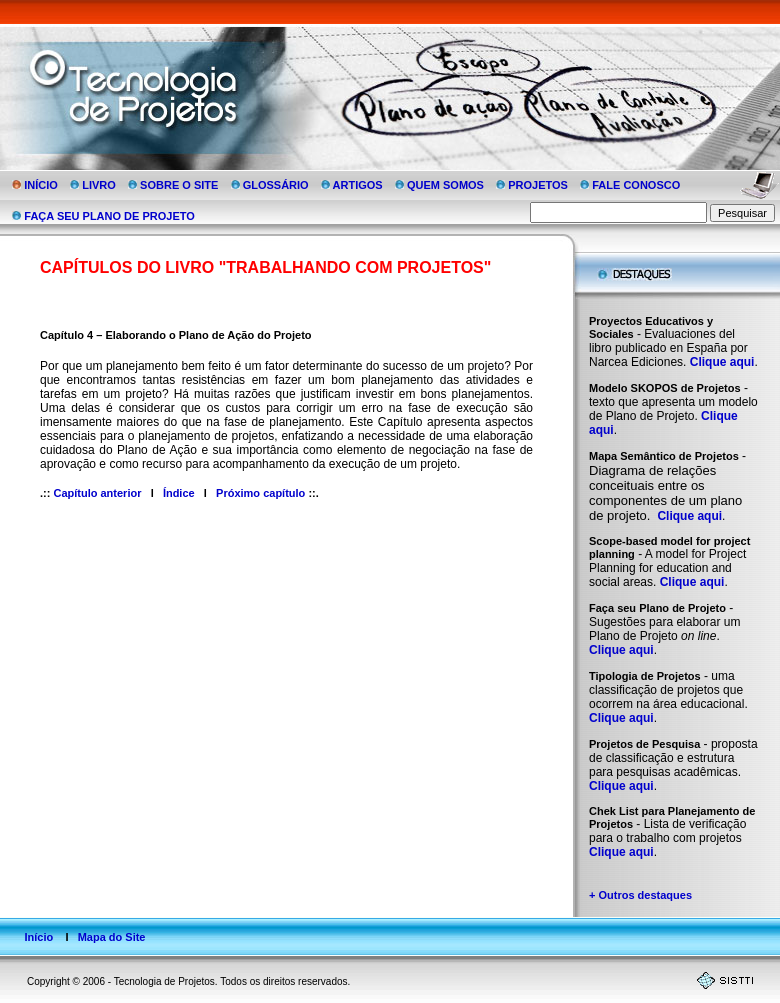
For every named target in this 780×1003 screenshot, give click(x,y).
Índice (179, 493)
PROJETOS (533, 185)
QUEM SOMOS (441, 185)
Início (38, 937)
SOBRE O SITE (174, 185)
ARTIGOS (353, 185)
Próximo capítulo (260, 493)
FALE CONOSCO (631, 185)
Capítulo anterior (97, 493)
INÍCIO (36, 185)
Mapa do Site (112, 937)
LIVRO (94, 185)
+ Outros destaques (640, 895)
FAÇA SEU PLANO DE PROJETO (103, 216)
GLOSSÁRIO (271, 185)
